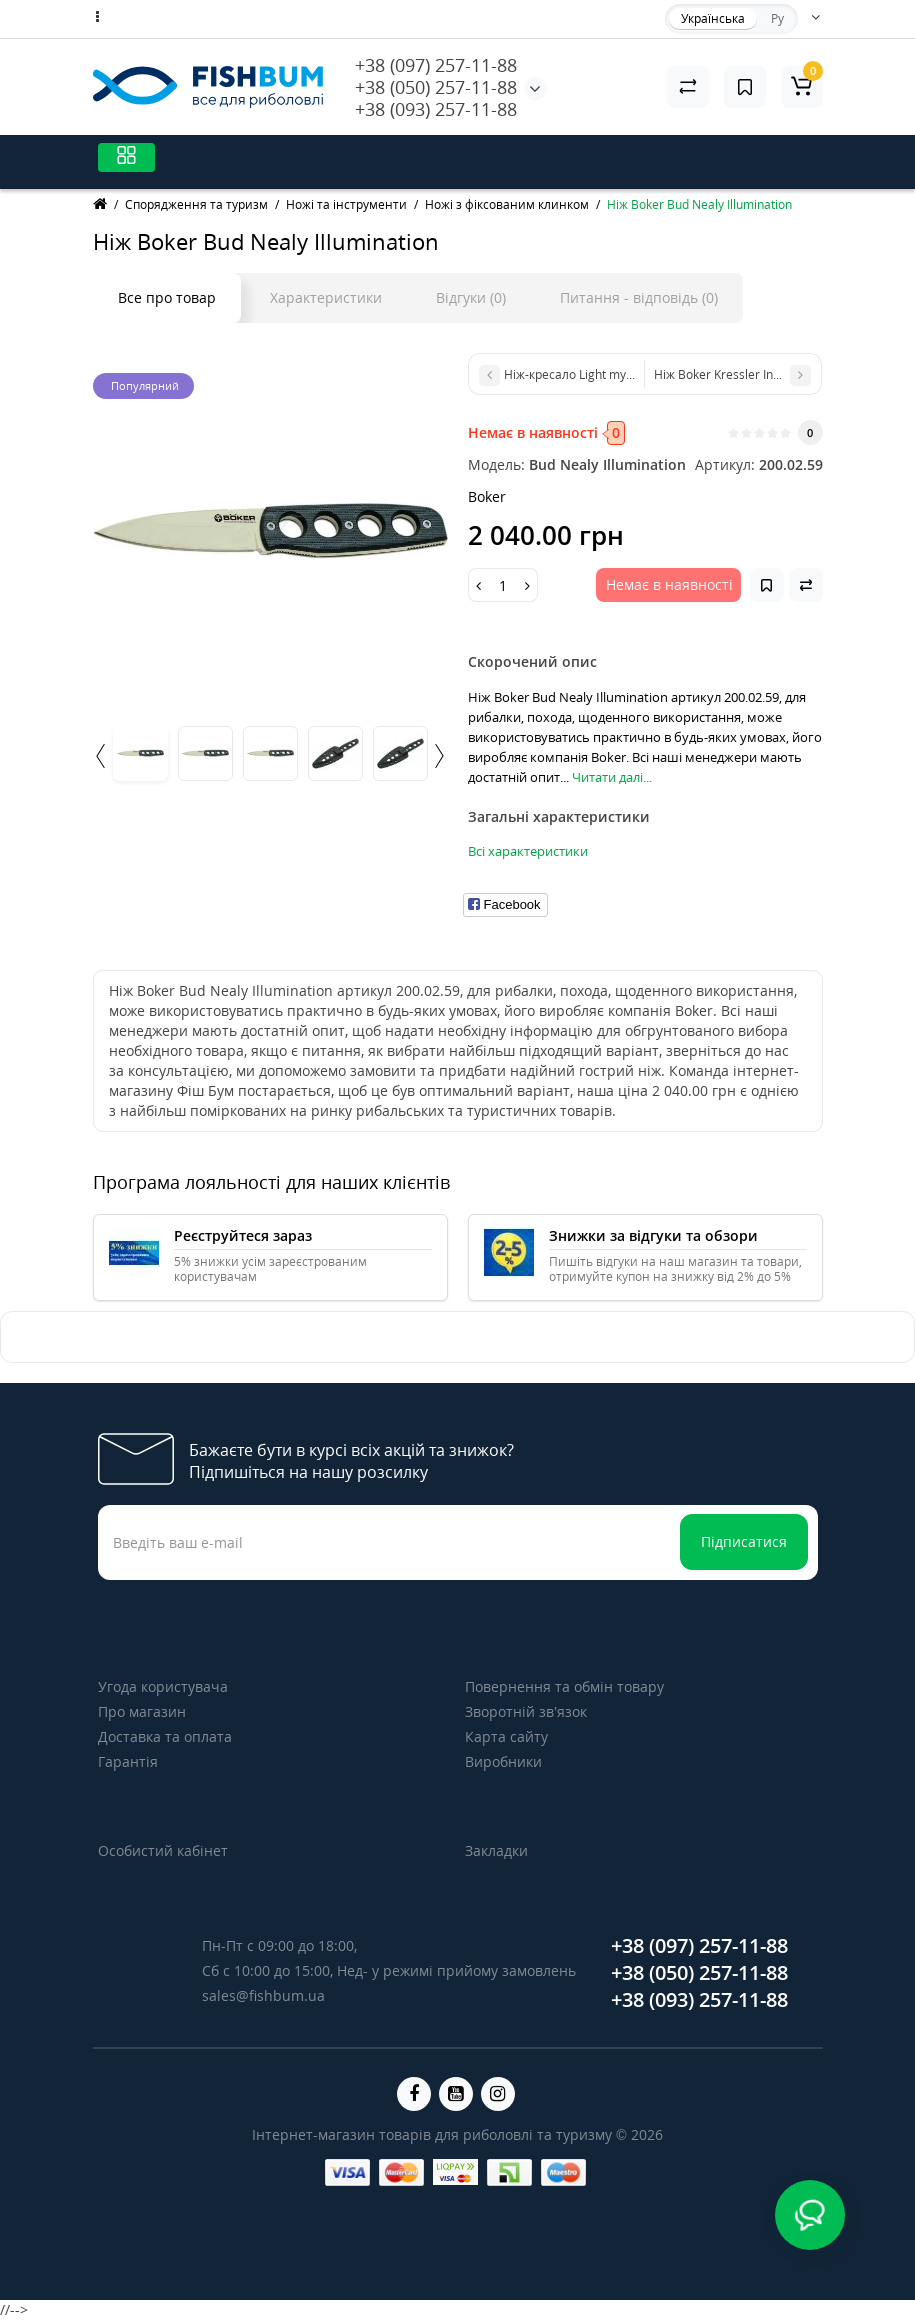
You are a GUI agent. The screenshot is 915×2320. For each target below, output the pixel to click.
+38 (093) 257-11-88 (436, 109)
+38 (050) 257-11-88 (436, 87)
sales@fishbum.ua (263, 1995)
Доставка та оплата (165, 1736)
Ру (777, 18)
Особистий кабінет (163, 1850)
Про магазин (142, 1711)
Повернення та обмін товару (564, 1686)
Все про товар (167, 297)
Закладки (496, 1850)
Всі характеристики (528, 851)
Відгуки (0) (471, 297)
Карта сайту (506, 1736)
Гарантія (128, 1761)
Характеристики (326, 297)
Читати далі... (612, 777)
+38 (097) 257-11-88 (436, 65)
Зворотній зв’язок (526, 1711)
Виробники (503, 1761)
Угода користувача (163, 1686)
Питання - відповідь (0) (639, 297)
